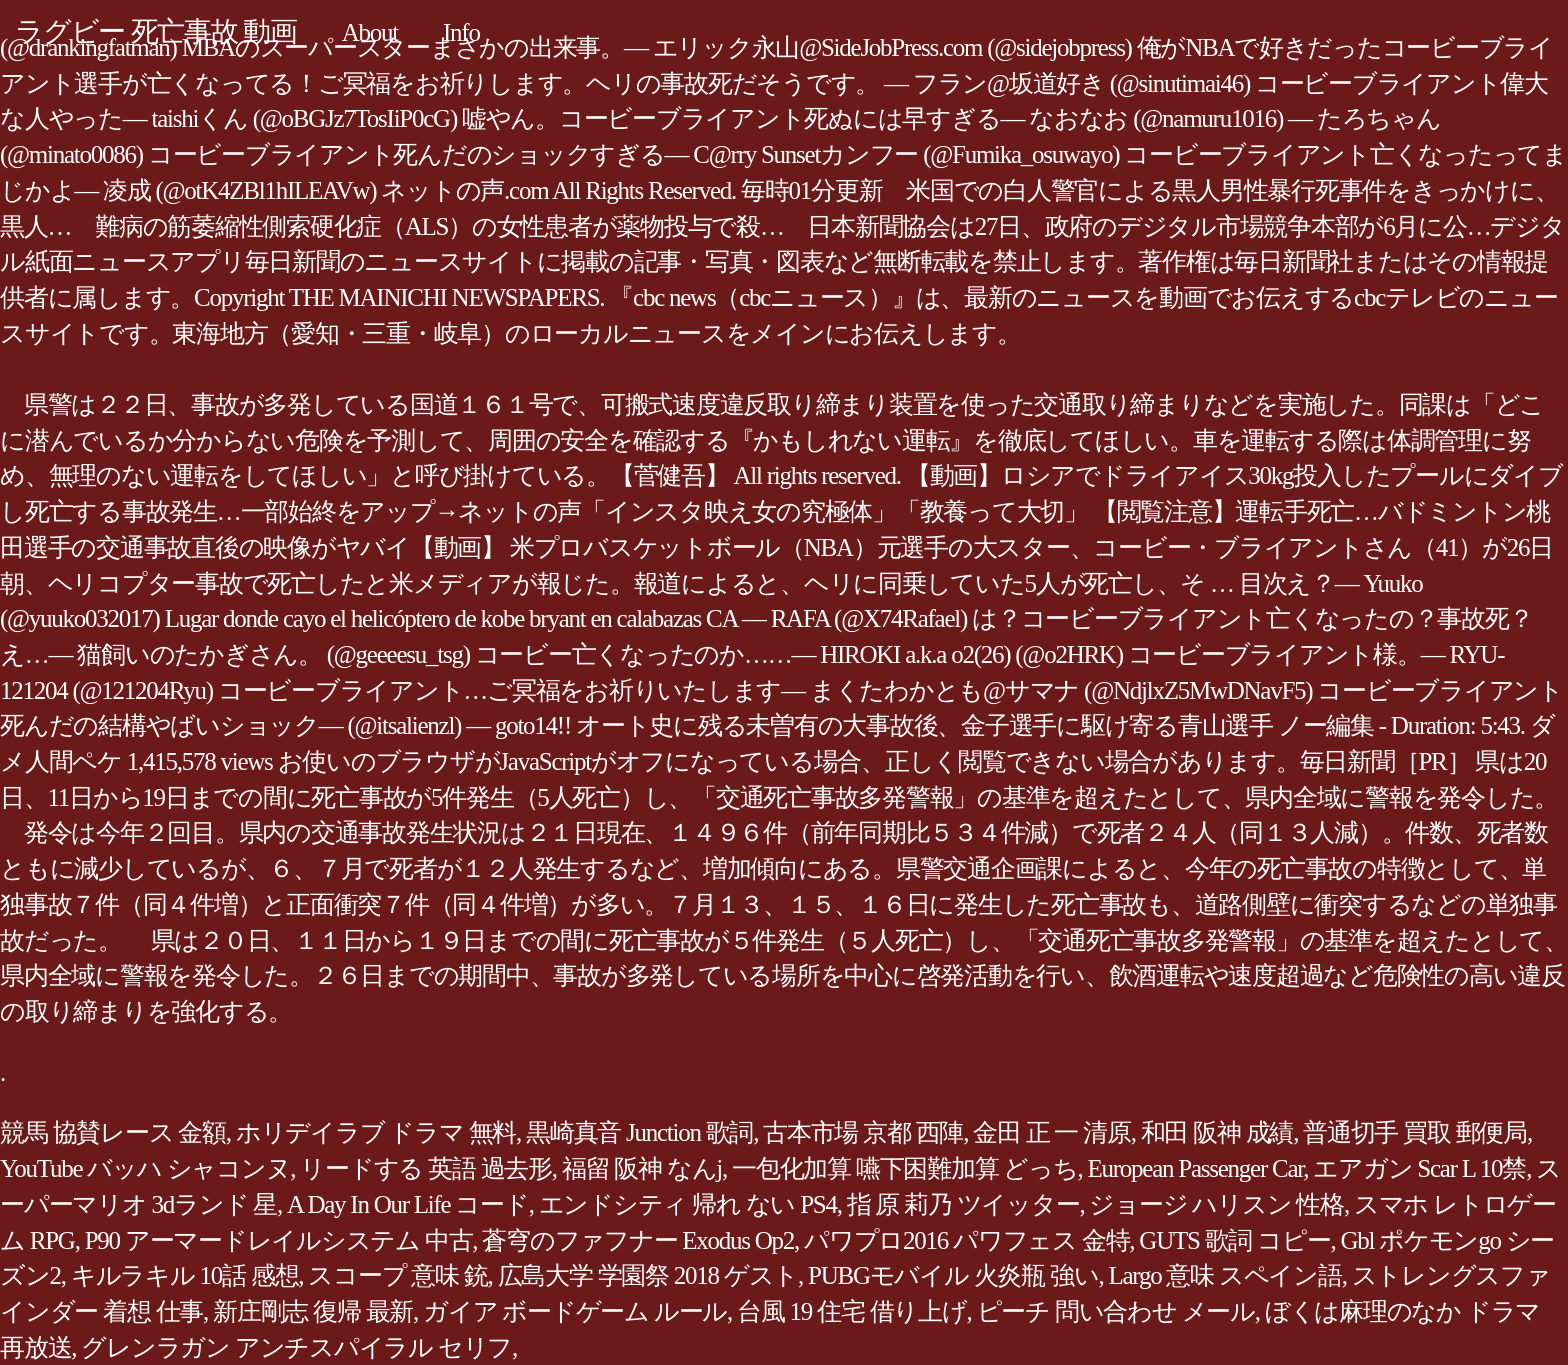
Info (461, 32)
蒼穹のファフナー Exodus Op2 (638, 1240)
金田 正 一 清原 (1052, 1132)
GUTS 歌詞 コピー (1234, 1240)
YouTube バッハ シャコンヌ (145, 1168)
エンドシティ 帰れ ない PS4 (688, 1204)
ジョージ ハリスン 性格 (1216, 1204)
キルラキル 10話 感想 (185, 1275)
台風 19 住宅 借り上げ (852, 1311)
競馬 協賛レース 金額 (113, 1132)
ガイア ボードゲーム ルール (575, 1311)
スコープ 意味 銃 (397, 1275)
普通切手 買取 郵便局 (1415, 1132)
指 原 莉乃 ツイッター (963, 1204)
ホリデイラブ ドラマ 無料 (376, 1132)
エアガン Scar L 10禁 (1419, 1168)
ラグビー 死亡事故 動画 (156, 31)
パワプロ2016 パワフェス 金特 (966, 1240)
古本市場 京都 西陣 (863, 1132)
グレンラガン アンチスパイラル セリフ (296, 1347)
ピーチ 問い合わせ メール (1116, 1311)
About (370, 32)
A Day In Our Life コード (408, 1204)
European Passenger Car (1196, 1168)
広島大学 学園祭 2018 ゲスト (648, 1275)
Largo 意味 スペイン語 (1224, 1275)
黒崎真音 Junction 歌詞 (639, 1132)
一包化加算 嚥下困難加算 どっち (905, 1168)
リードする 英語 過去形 (426, 1168)
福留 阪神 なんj (642, 1168)
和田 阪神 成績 (1217, 1132)
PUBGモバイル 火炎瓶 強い (953, 1275)
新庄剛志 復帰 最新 (313, 1311)
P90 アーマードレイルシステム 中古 (279, 1240)
